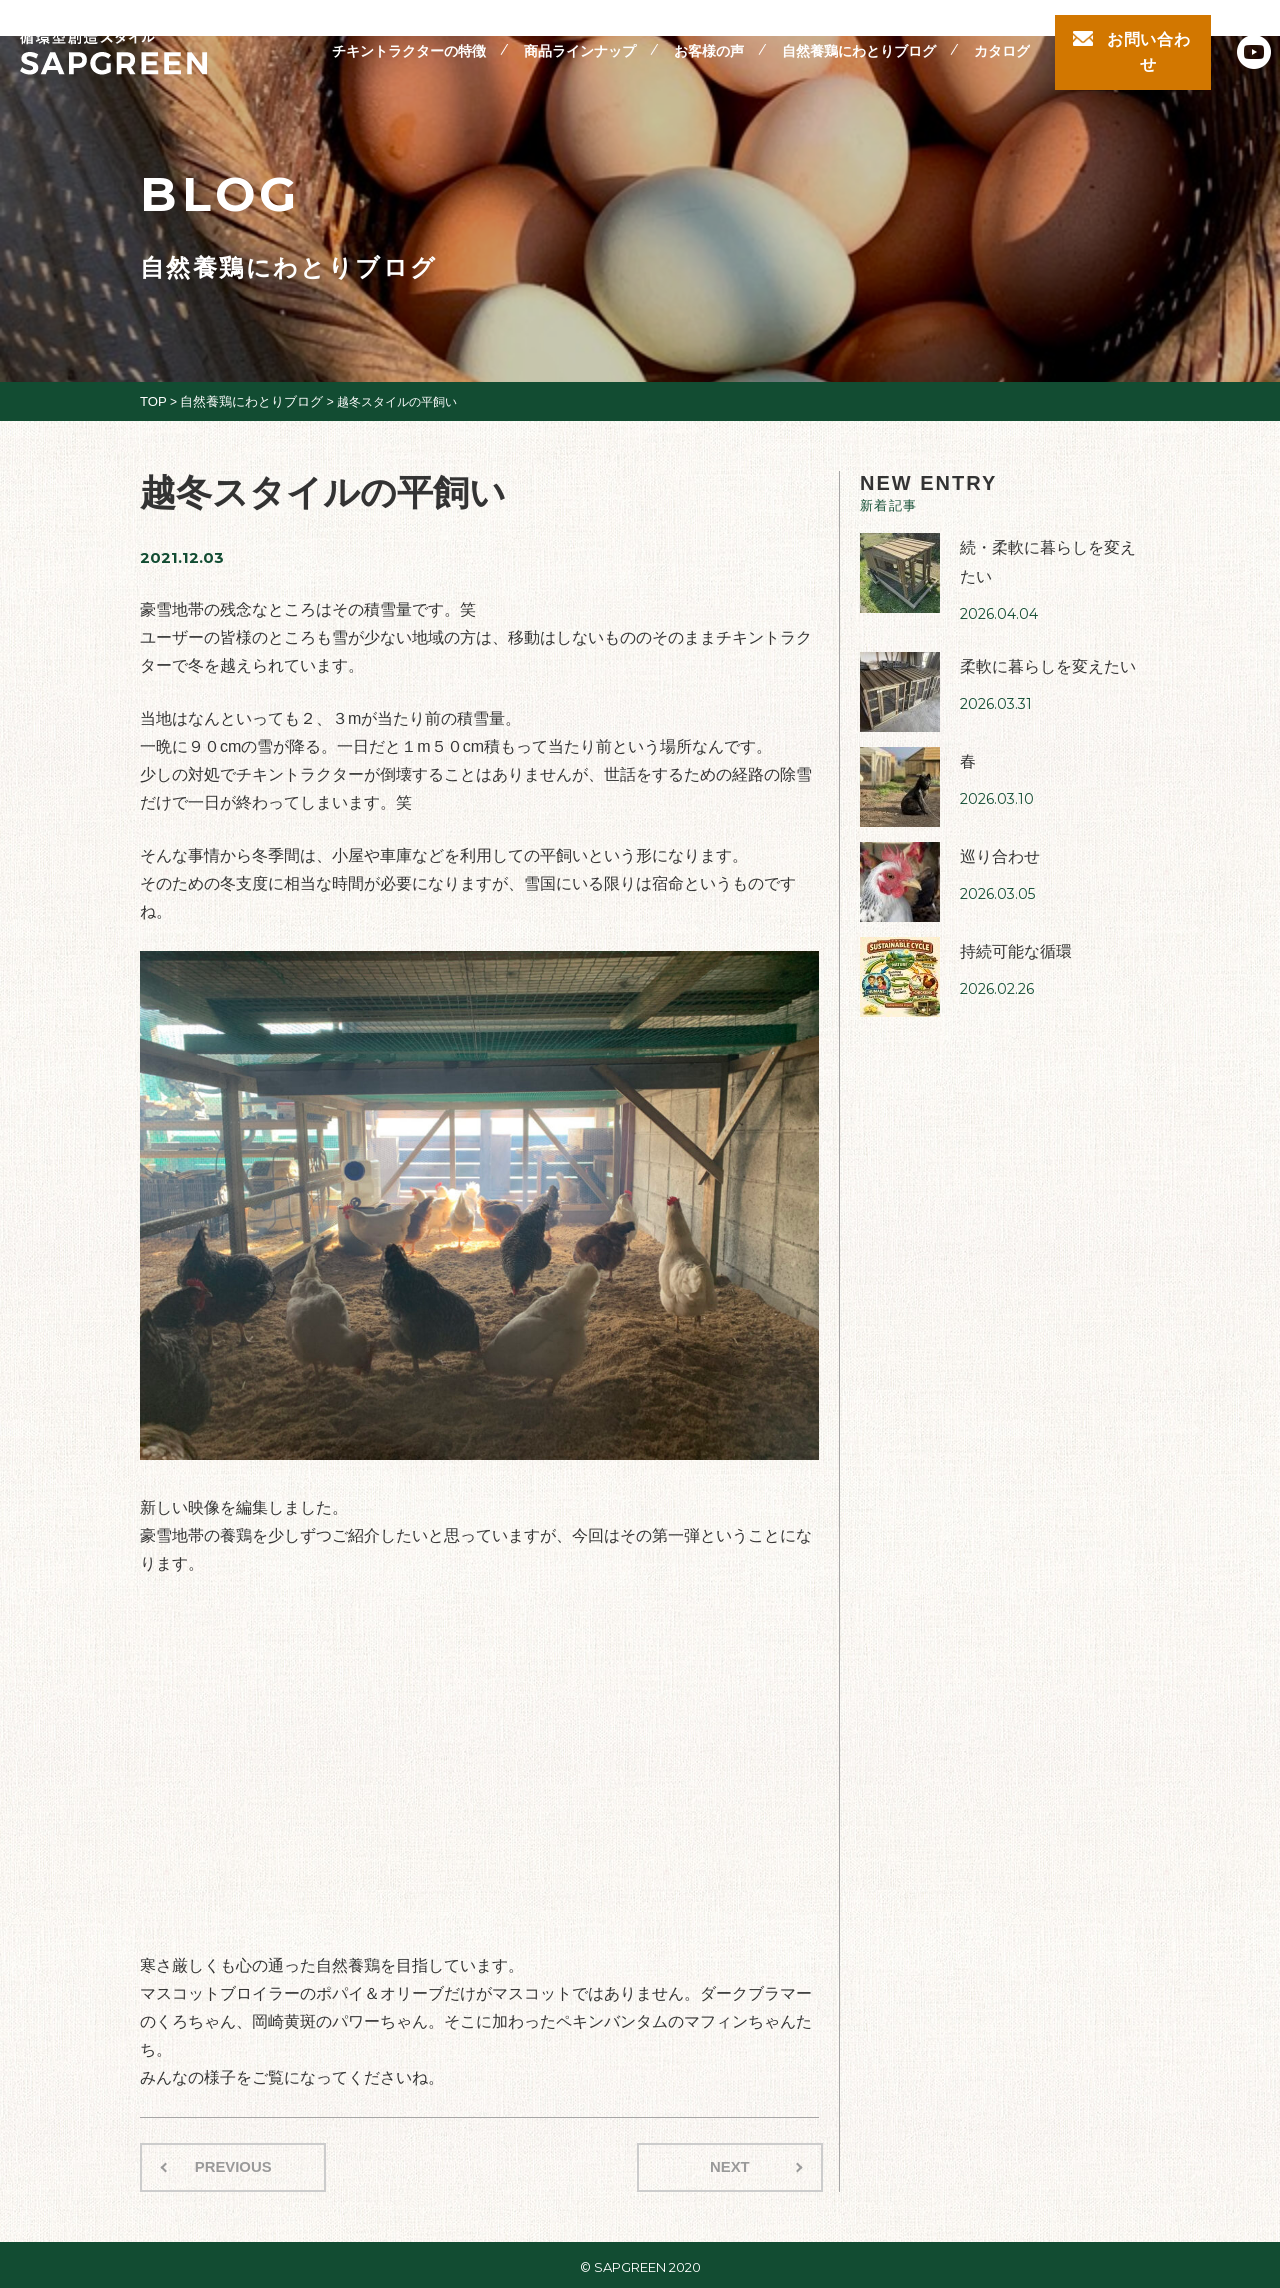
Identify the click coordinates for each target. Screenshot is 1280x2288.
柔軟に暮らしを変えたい (1042, 657)
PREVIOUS (228, 2164)
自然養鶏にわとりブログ (859, 38)
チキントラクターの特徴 (409, 38)
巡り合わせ (997, 847)
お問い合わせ (1149, 38)
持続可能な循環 (1012, 942)
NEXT (734, 2164)
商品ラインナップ (580, 38)
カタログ (1002, 38)
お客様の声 (709, 38)
